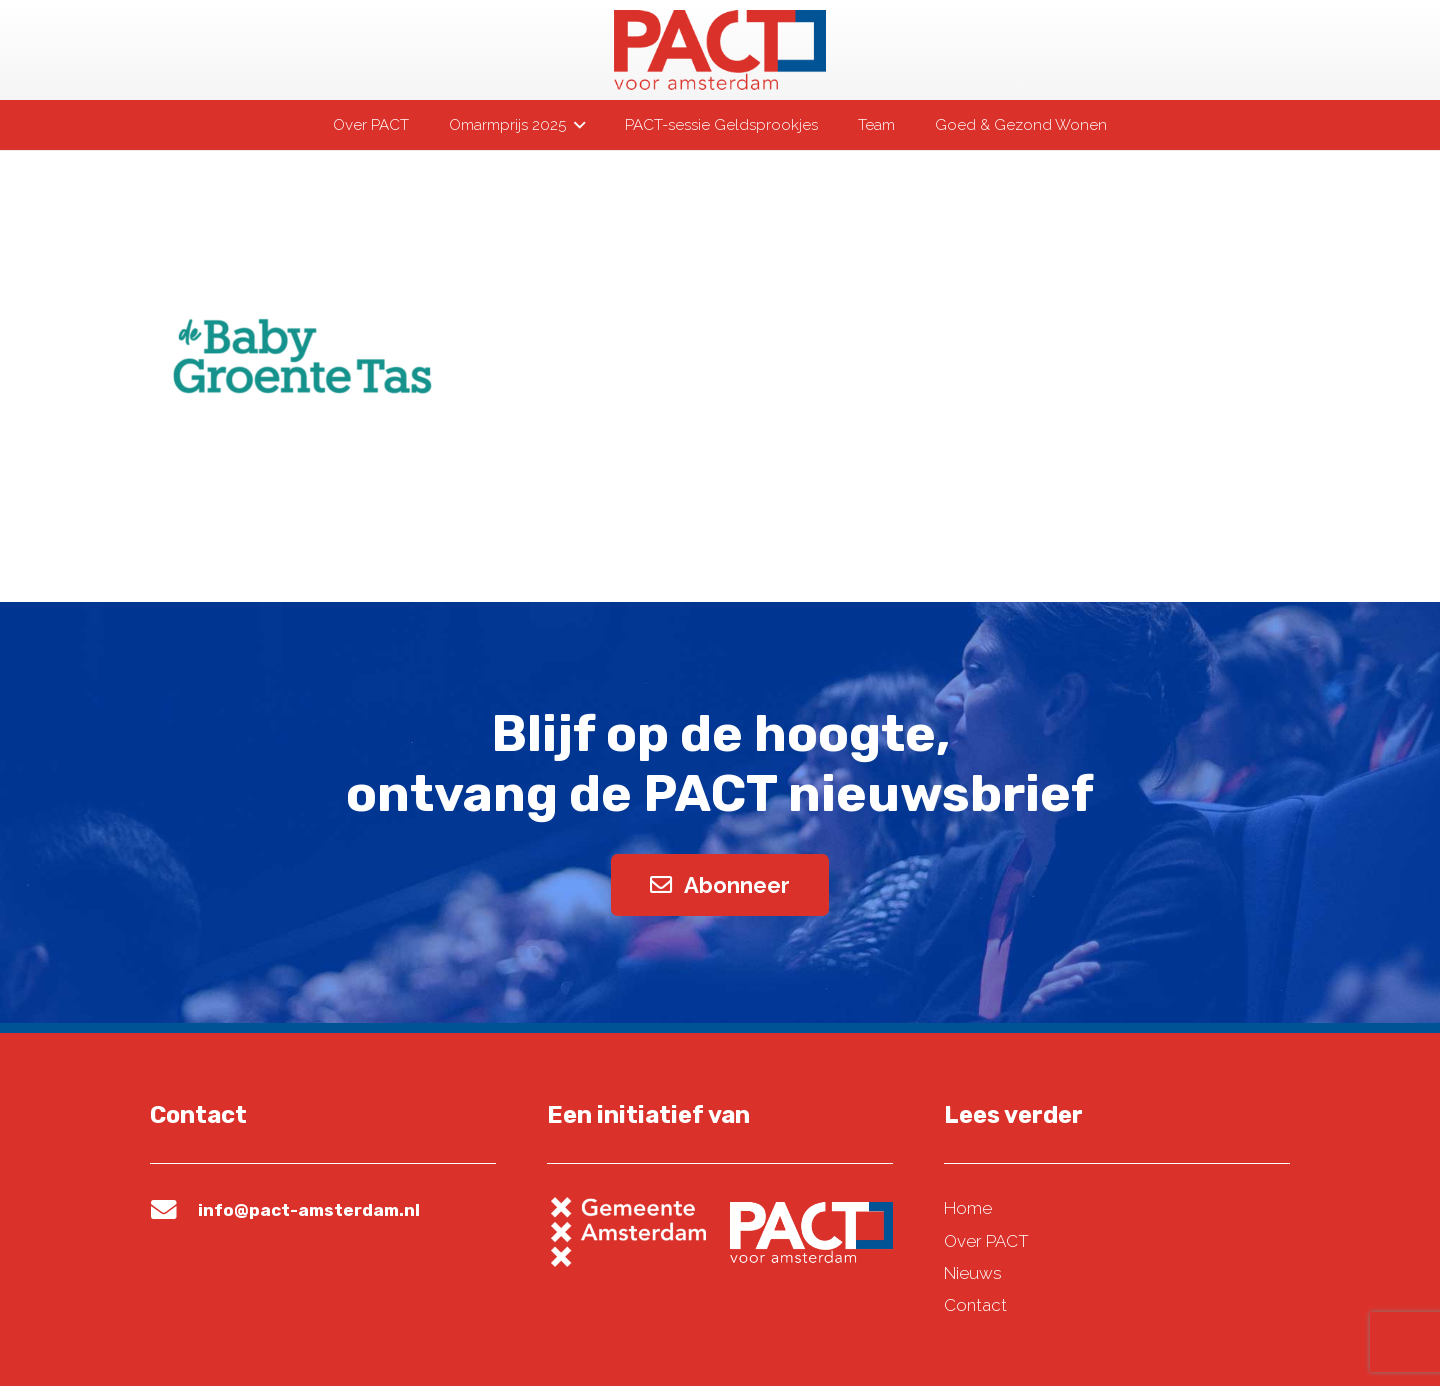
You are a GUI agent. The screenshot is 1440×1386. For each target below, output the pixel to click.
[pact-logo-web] (720, 50)
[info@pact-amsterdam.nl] (174, 1210)
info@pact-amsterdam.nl (309, 1210)
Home (968, 1208)
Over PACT (986, 1241)
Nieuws (973, 1273)
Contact (975, 1305)
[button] (575, 125)
